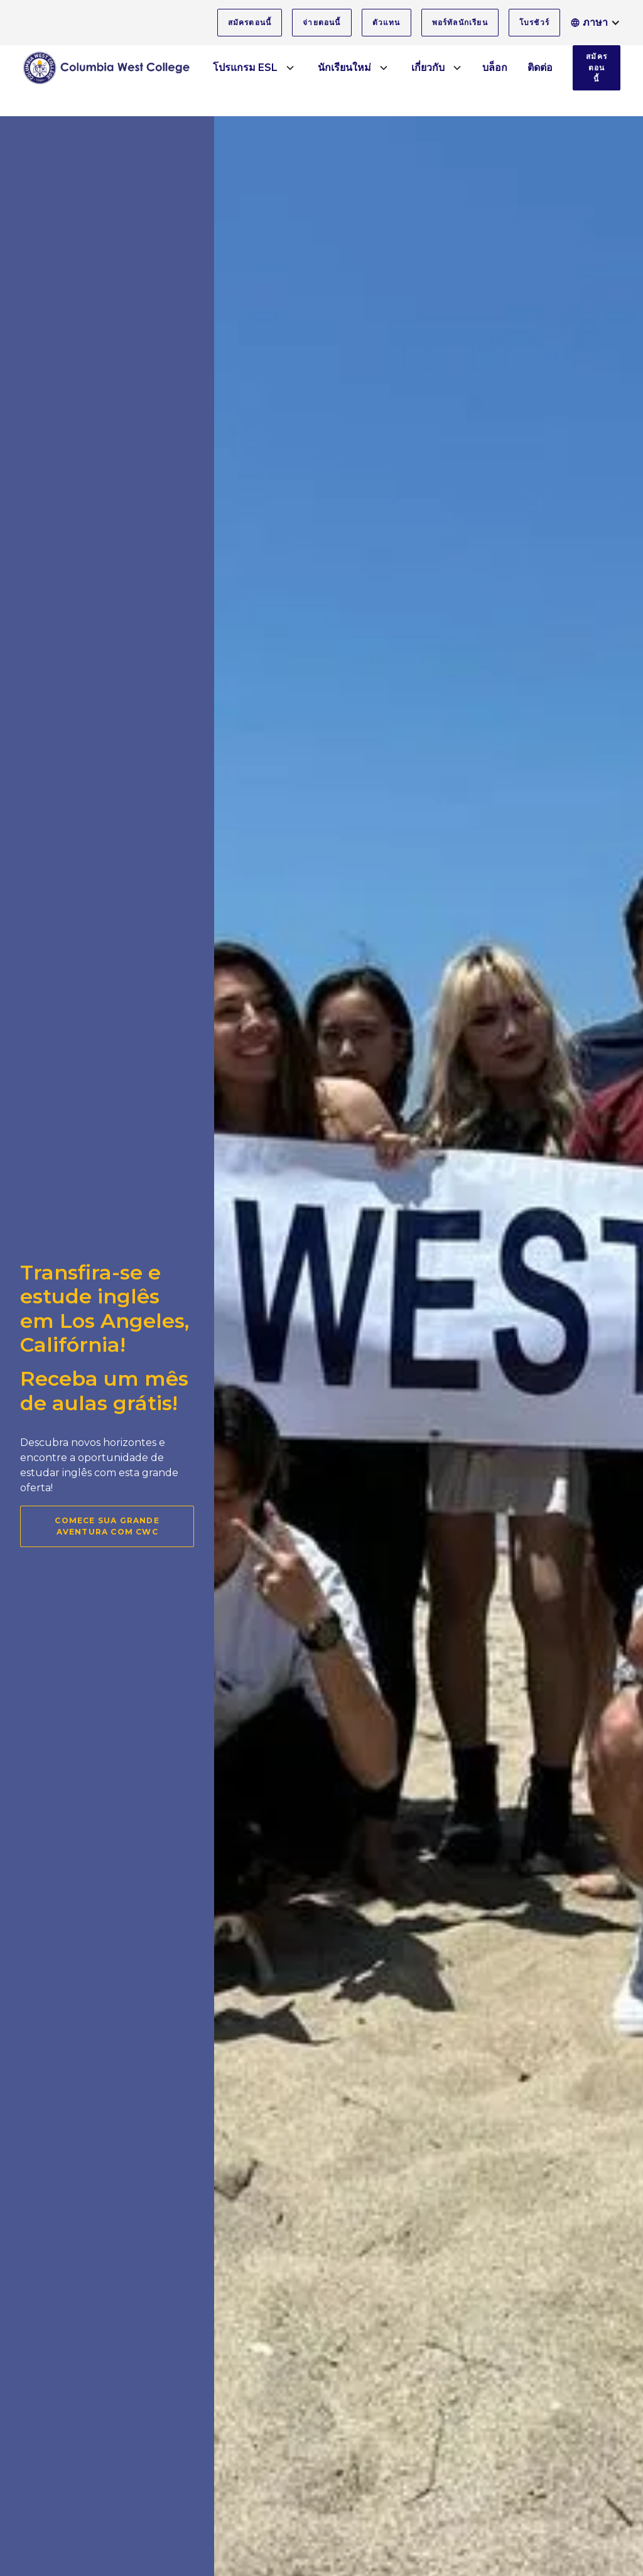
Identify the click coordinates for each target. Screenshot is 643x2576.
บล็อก (494, 67)
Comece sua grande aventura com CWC (107, 1526)
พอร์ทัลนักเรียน (460, 22)
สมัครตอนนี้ (250, 22)
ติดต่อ (540, 67)
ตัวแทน (386, 22)
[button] (595, 23)
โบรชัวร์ (534, 22)
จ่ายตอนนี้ (321, 22)
